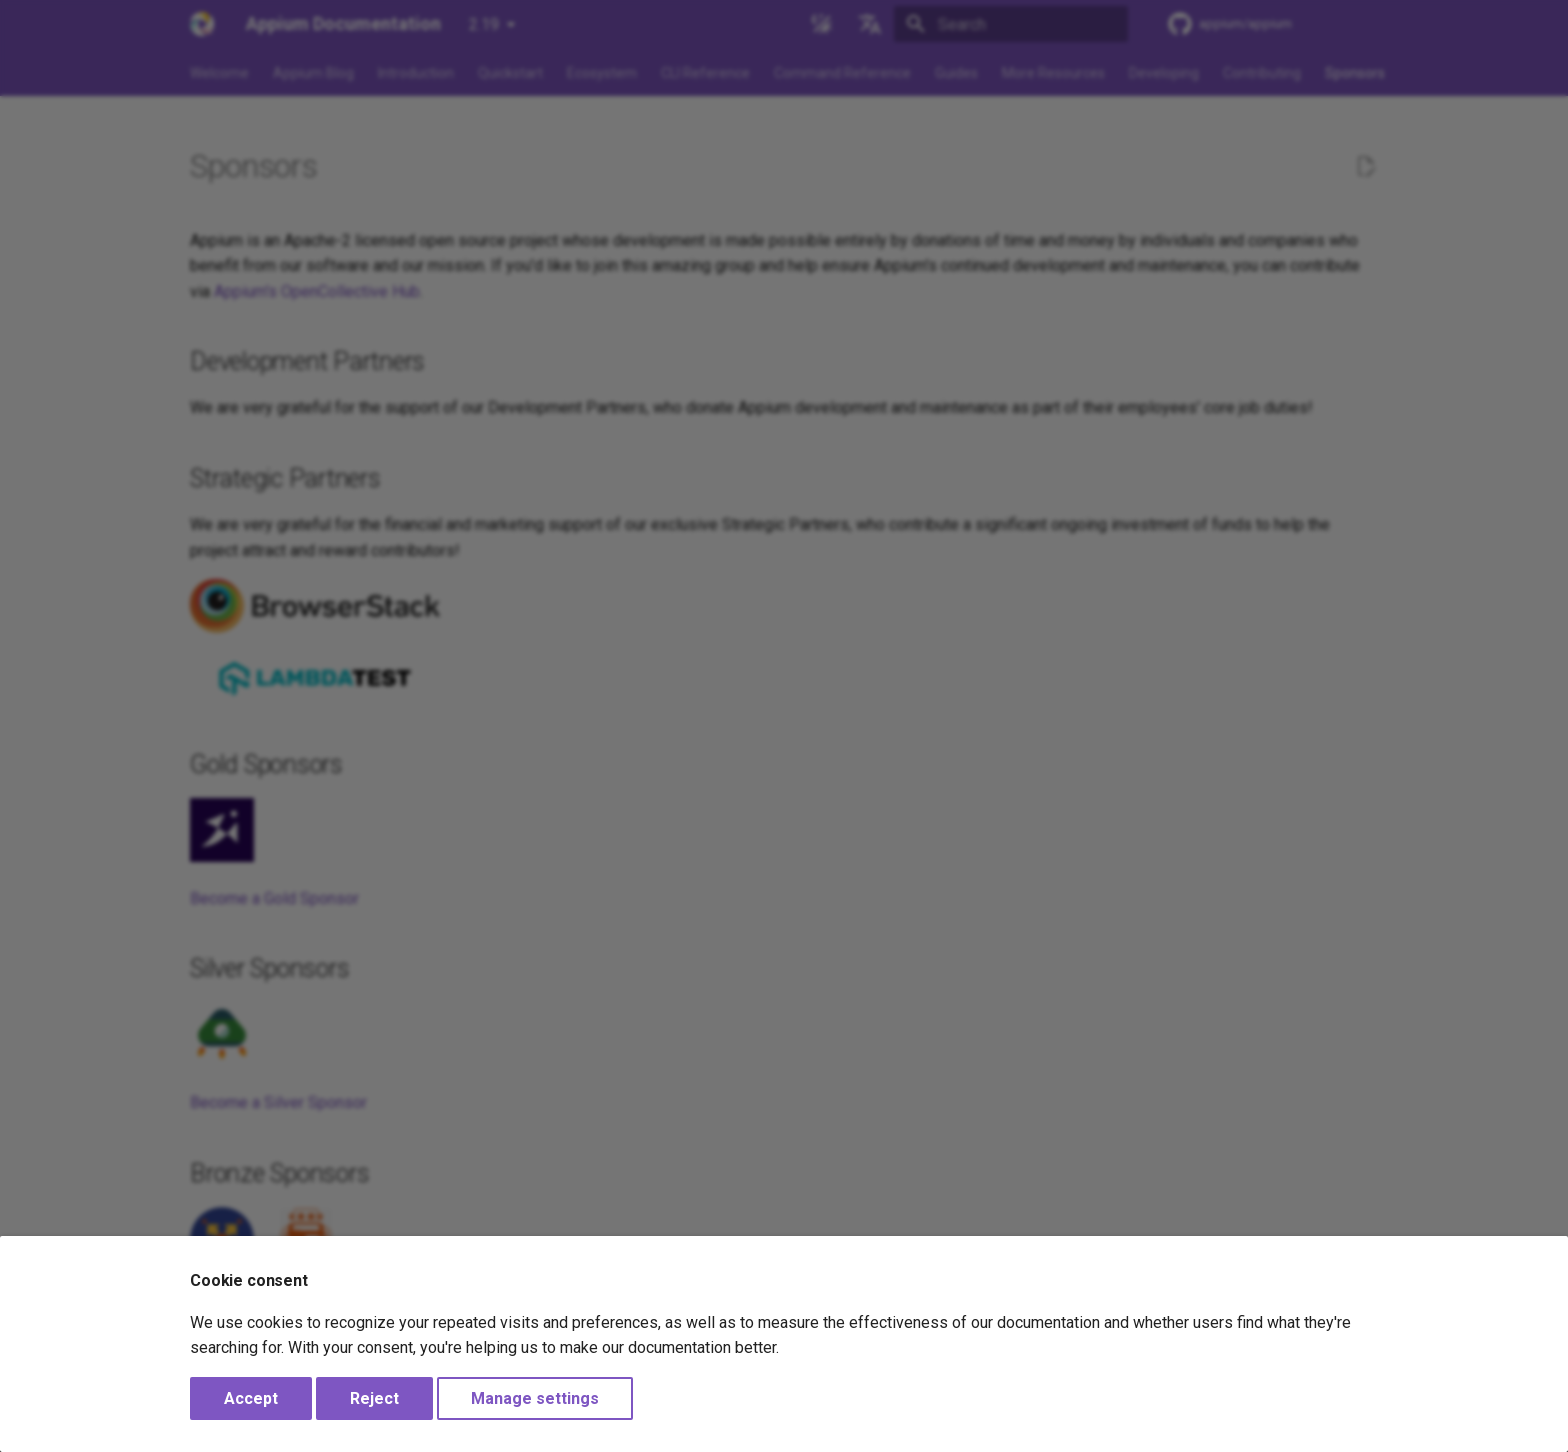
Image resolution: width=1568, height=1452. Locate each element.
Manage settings (535, 1398)
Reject (374, 1398)
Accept (251, 1398)
